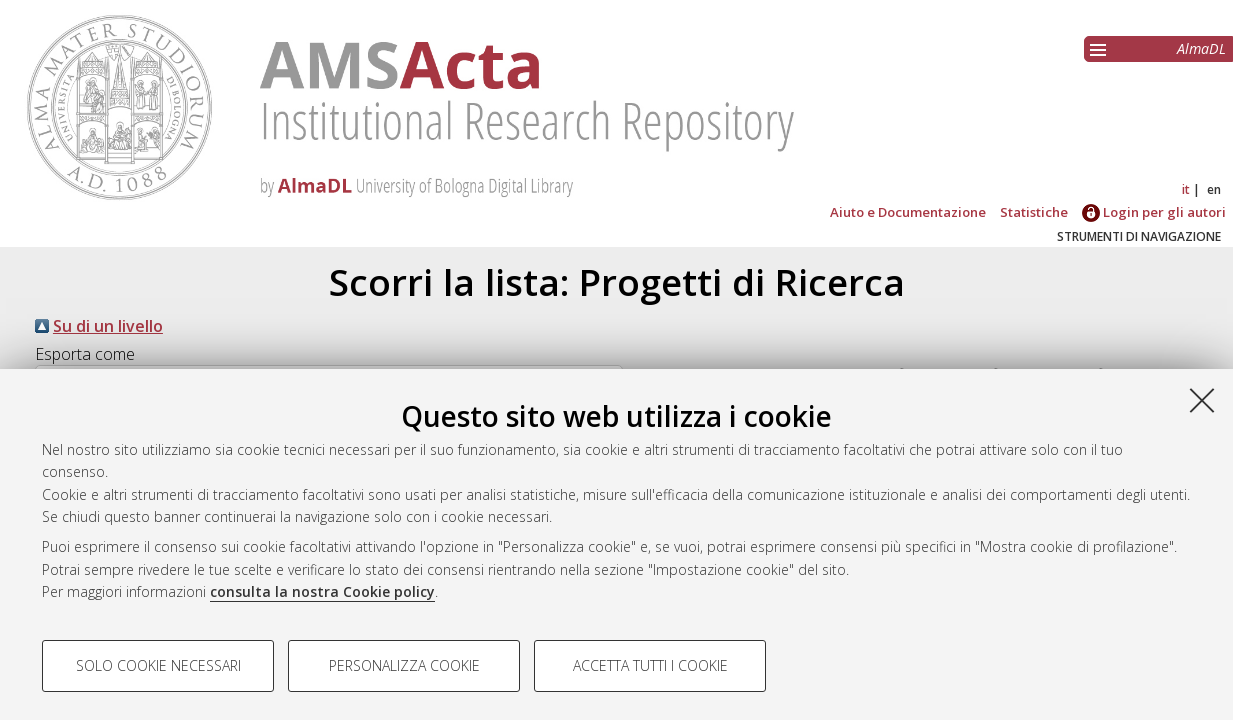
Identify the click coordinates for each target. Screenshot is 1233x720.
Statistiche (1034, 212)
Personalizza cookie (404, 665)
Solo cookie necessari (158, 665)
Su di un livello (108, 326)
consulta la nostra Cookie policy (322, 591)
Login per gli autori (1154, 212)
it (1186, 189)
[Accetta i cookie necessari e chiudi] (1202, 400)
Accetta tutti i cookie (650, 665)
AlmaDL (1201, 48)
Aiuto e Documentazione (908, 212)
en (1214, 189)
